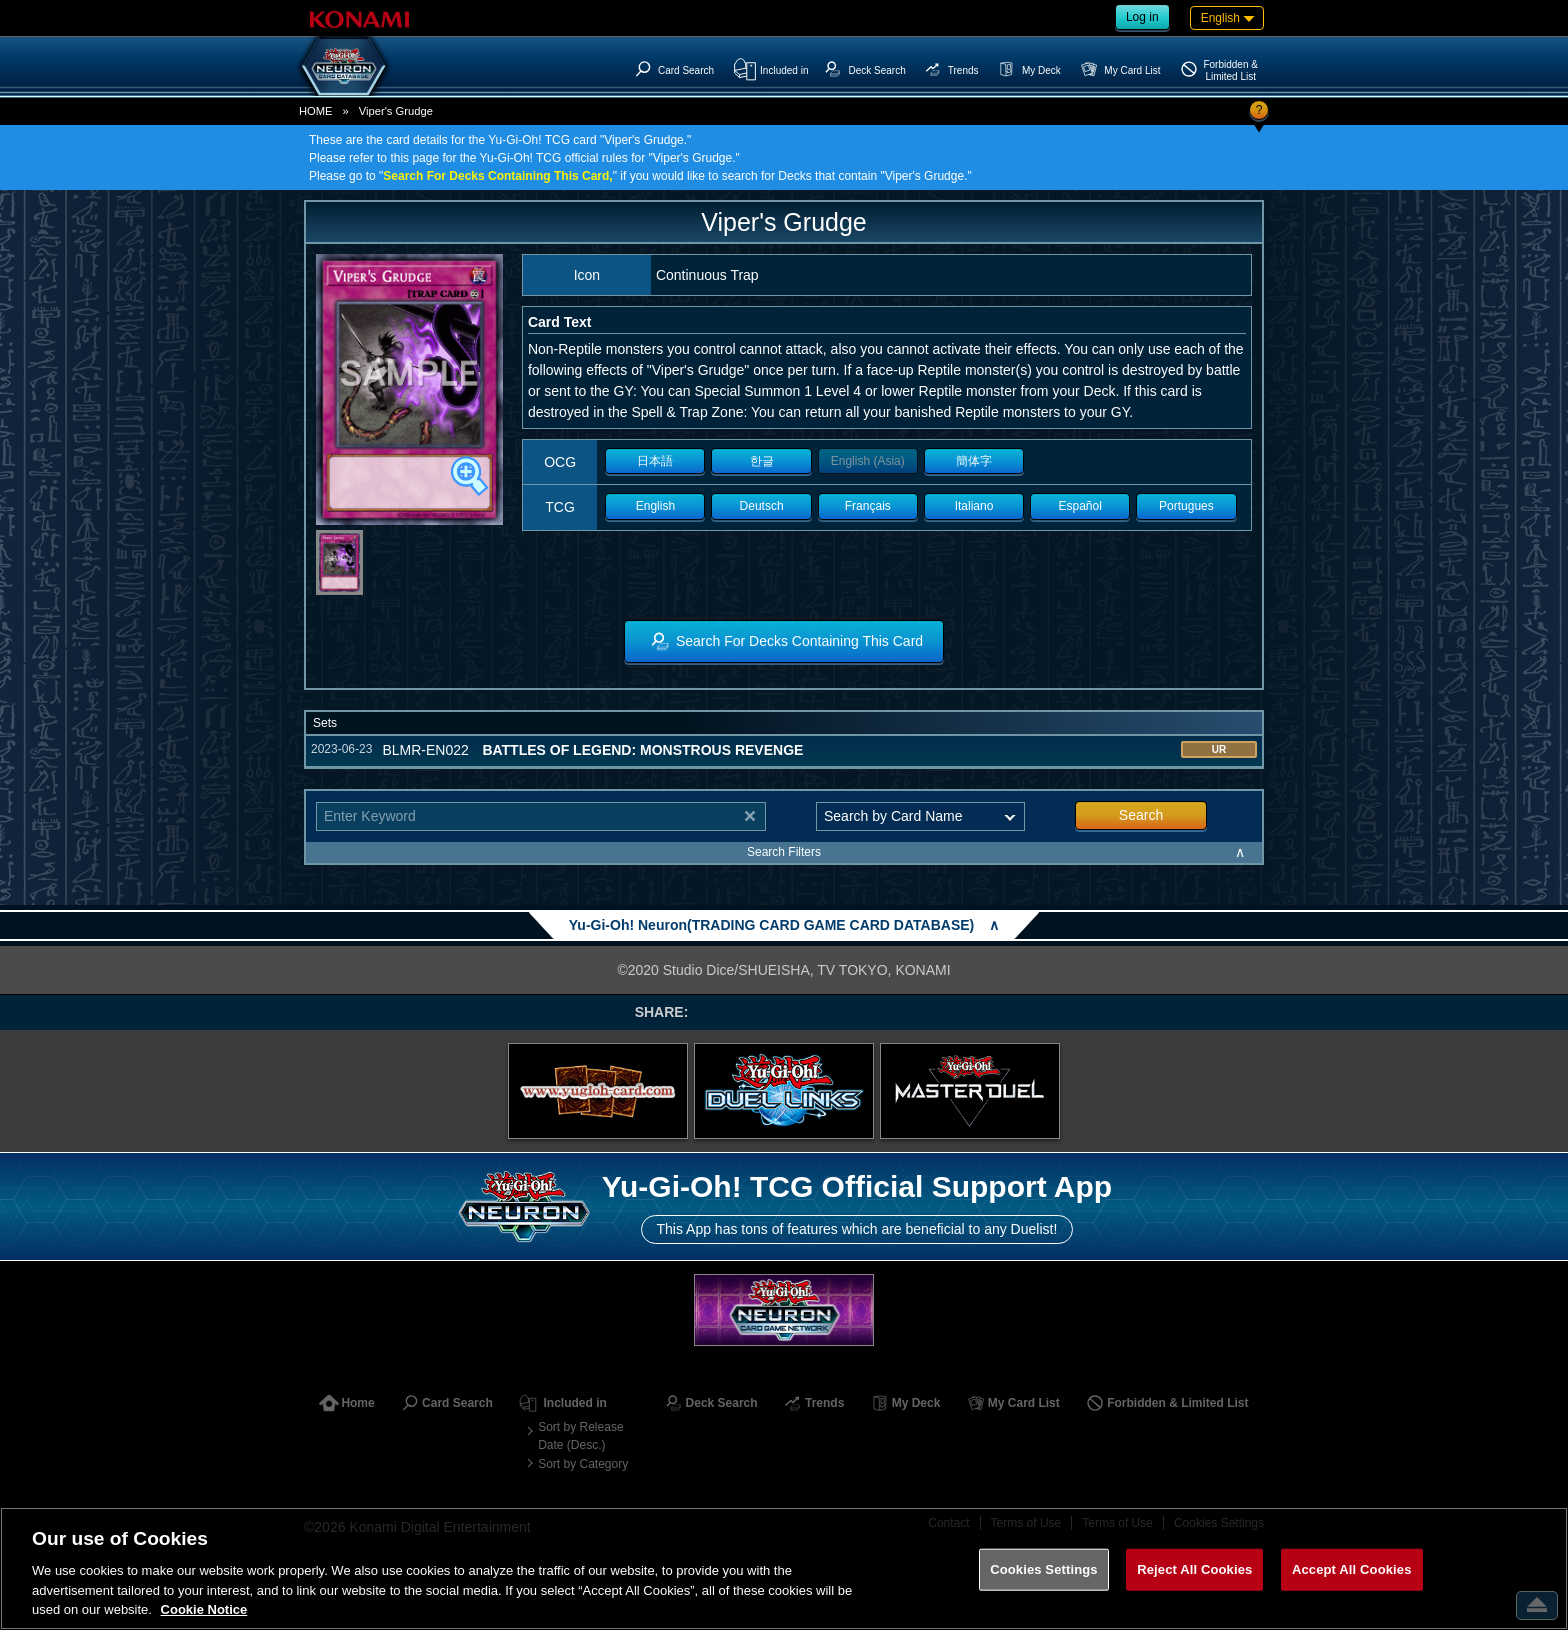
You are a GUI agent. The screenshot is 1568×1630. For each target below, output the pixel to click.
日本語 (655, 461)
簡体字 (974, 461)
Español (1080, 506)
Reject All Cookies (1194, 1569)
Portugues (1186, 506)
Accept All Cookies (1352, 1569)
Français (868, 506)
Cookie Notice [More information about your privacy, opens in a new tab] (204, 1609)
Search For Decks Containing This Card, (497, 176)
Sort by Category (583, 1464)
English (655, 506)
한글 (762, 461)
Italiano (974, 506)
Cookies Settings (1044, 1569)
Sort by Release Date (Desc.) (580, 1436)
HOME (316, 111)
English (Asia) (868, 461)
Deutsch (762, 506)
